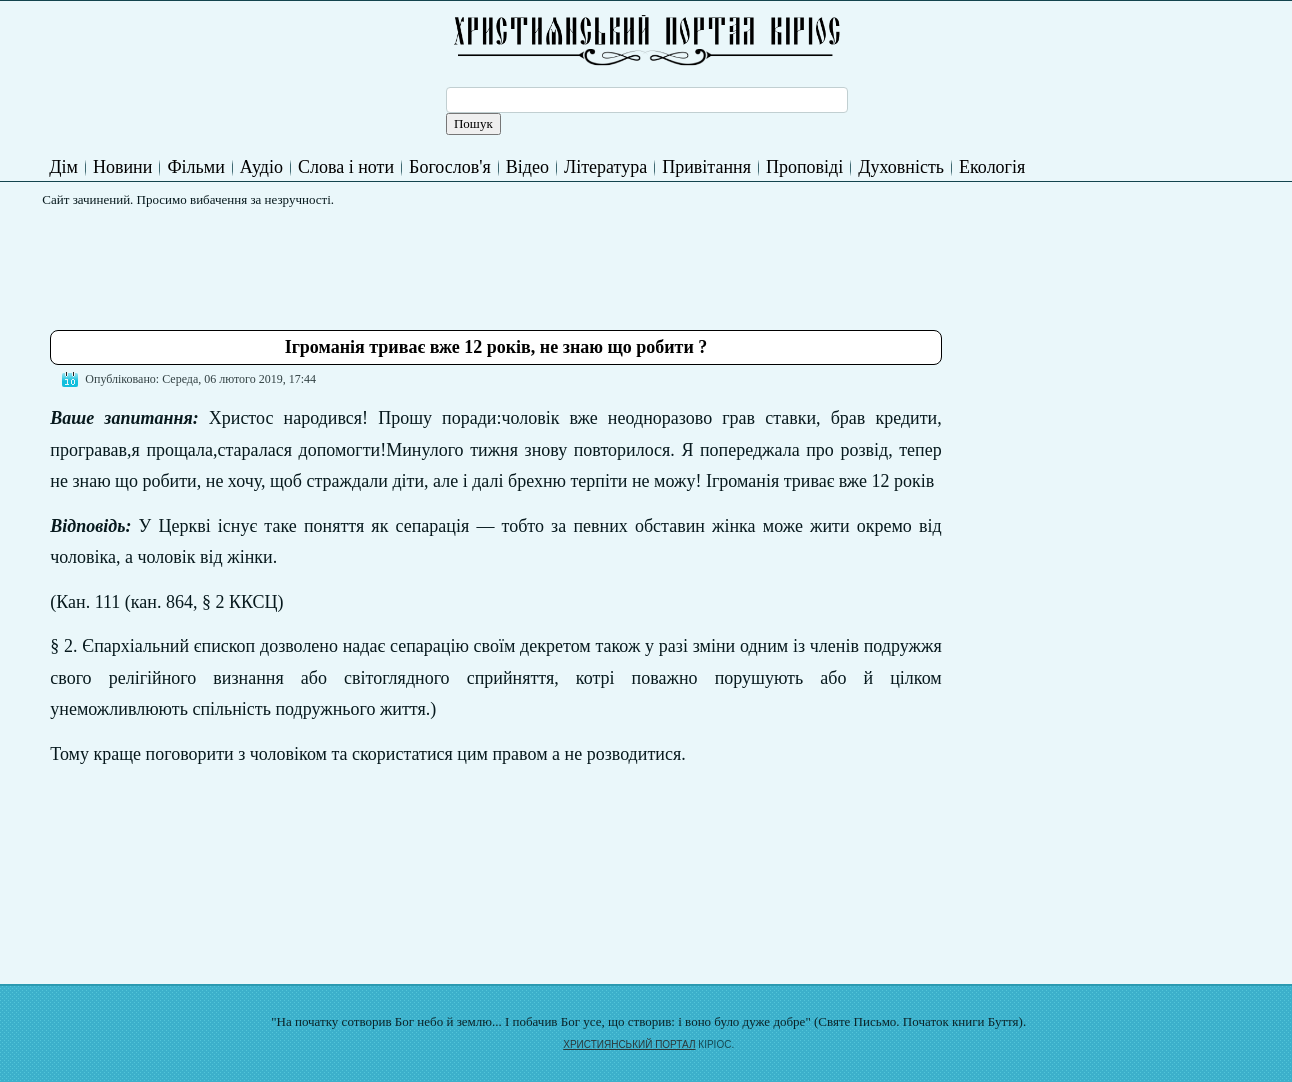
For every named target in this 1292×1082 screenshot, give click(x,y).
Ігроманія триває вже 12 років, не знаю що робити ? (496, 347)
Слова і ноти (346, 167)
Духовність (901, 167)
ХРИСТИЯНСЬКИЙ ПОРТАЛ (629, 1044)
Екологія (992, 167)
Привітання (706, 167)
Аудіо (261, 167)
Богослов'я (450, 167)
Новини (122, 167)
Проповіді (804, 167)
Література (605, 167)
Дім (63, 167)
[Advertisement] (414, 261)
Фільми (195, 167)
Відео (527, 167)
